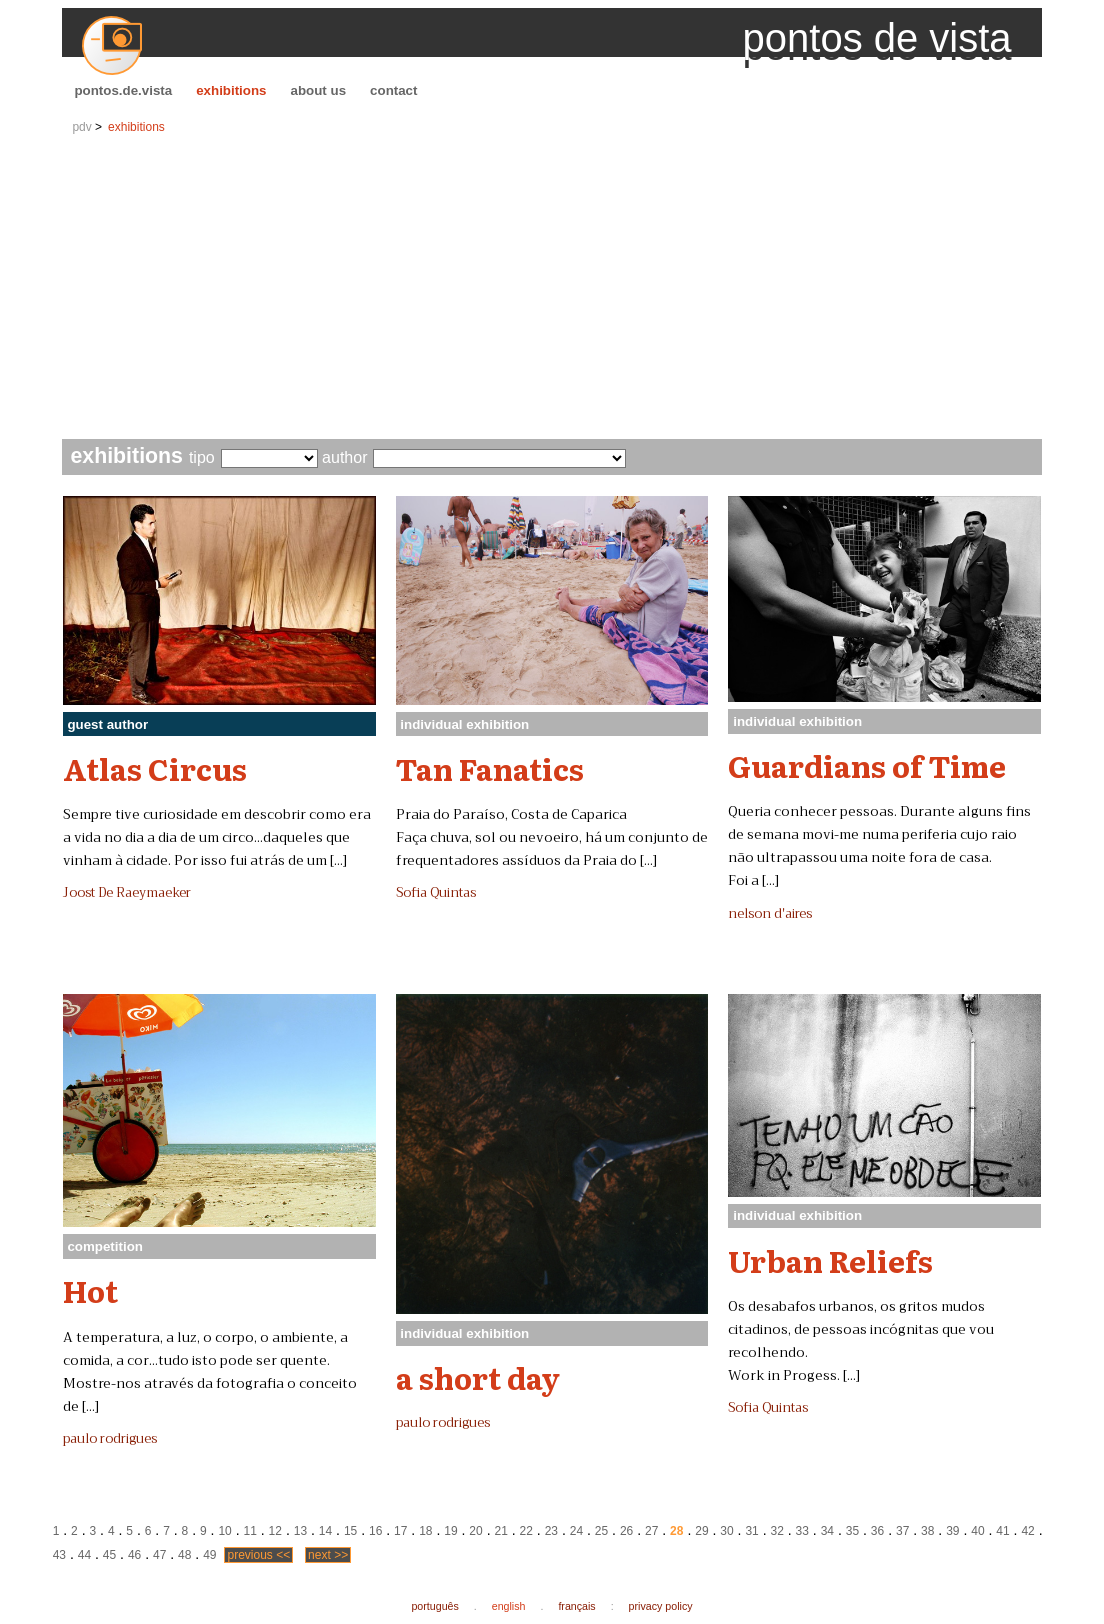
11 (250, 1531)
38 (927, 1531)
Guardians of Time (867, 765)
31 (751, 1531)
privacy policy (661, 1606)
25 (601, 1531)
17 (400, 1531)
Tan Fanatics (490, 768)
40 (977, 1531)
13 (300, 1531)
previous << (258, 1555)
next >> (328, 1555)
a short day (478, 1377)
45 (109, 1555)
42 (1027, 1531)
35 (852, 1531)
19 (450, 1531)
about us (319, 90)
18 (425, 1531)
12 (275, 1531)
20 (475, 1531)
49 (209, 1555)
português (434, 1606)
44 (84, 1555)
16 (375, 1531)
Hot (90, 1290)
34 (827, 1531)
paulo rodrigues (110, 1439)
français (576, 1606)
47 (159, 1555)
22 (526, 1531)
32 (776, 1531)
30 (726, 1531)
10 (224, 1531)
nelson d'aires (770, 914)
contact (393, 90)
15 (350, 1531)
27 (651, 1531)
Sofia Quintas (436, 893)
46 (134, 1555)
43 (59, 1555)
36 (877, 1531)
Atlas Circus (155, 768)
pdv (81, 127)
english (509, 1606)
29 (701, 1531)
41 (1002, 1531)
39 (952, 1531)
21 (500, 1531)
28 (676, 1531)
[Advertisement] (552, 289)
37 (902, 1531)
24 (576, 1531)
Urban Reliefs (830, 1260)
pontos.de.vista (123, 90)
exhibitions (231, 90)
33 (802, 1531)
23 (551, 1531)
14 (325, 1531)
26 (626, 1531)
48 (184, 1555)
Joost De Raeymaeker (127, 893)
